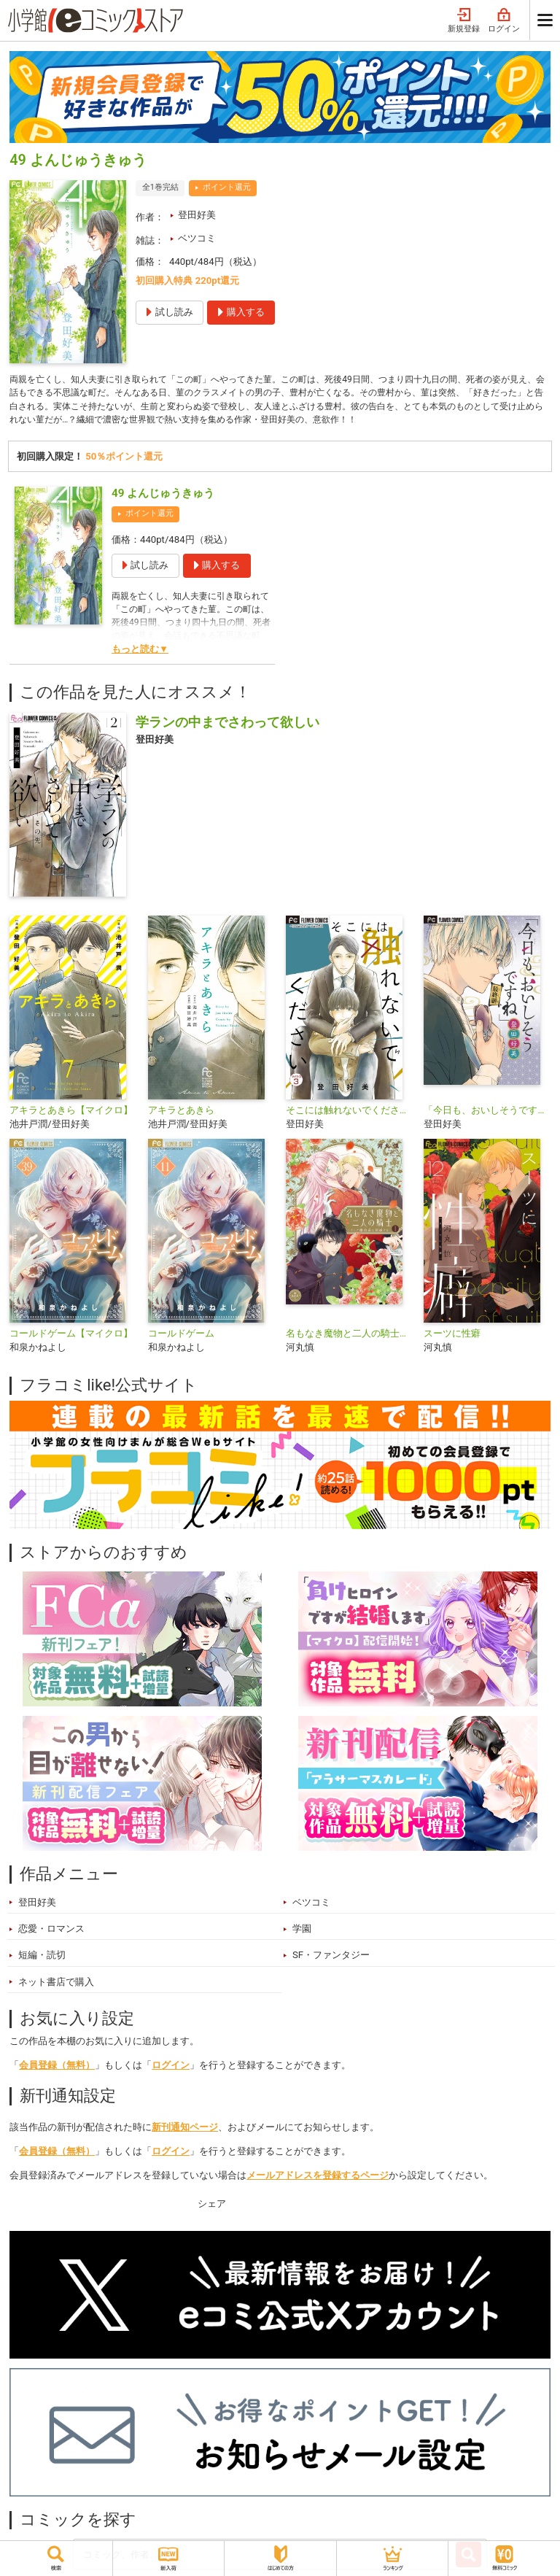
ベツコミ (197, 238)
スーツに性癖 (452, 1337)
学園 (301, 1933)
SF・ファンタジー (331, 1959)
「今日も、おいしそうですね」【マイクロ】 (487, 1114)
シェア (212, 2208)
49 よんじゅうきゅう (163, 498)
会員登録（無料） (57, 2070)
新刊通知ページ (185, 2131)
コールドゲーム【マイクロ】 (71, 1337)
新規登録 (464, 21)
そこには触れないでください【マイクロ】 (349, 1114)
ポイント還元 (227, 187)
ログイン (504, 21)
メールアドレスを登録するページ (317, 2179)
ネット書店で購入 (56, 1986)
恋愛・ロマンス (51, 1933)
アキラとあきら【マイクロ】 (71, 1114)
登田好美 (197, 214)
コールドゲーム (181, 1337)
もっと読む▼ (140, 654)
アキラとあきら (181, 1114)
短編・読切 (42, 1959)
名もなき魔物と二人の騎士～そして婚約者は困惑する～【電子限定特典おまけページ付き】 (349, 1337)
